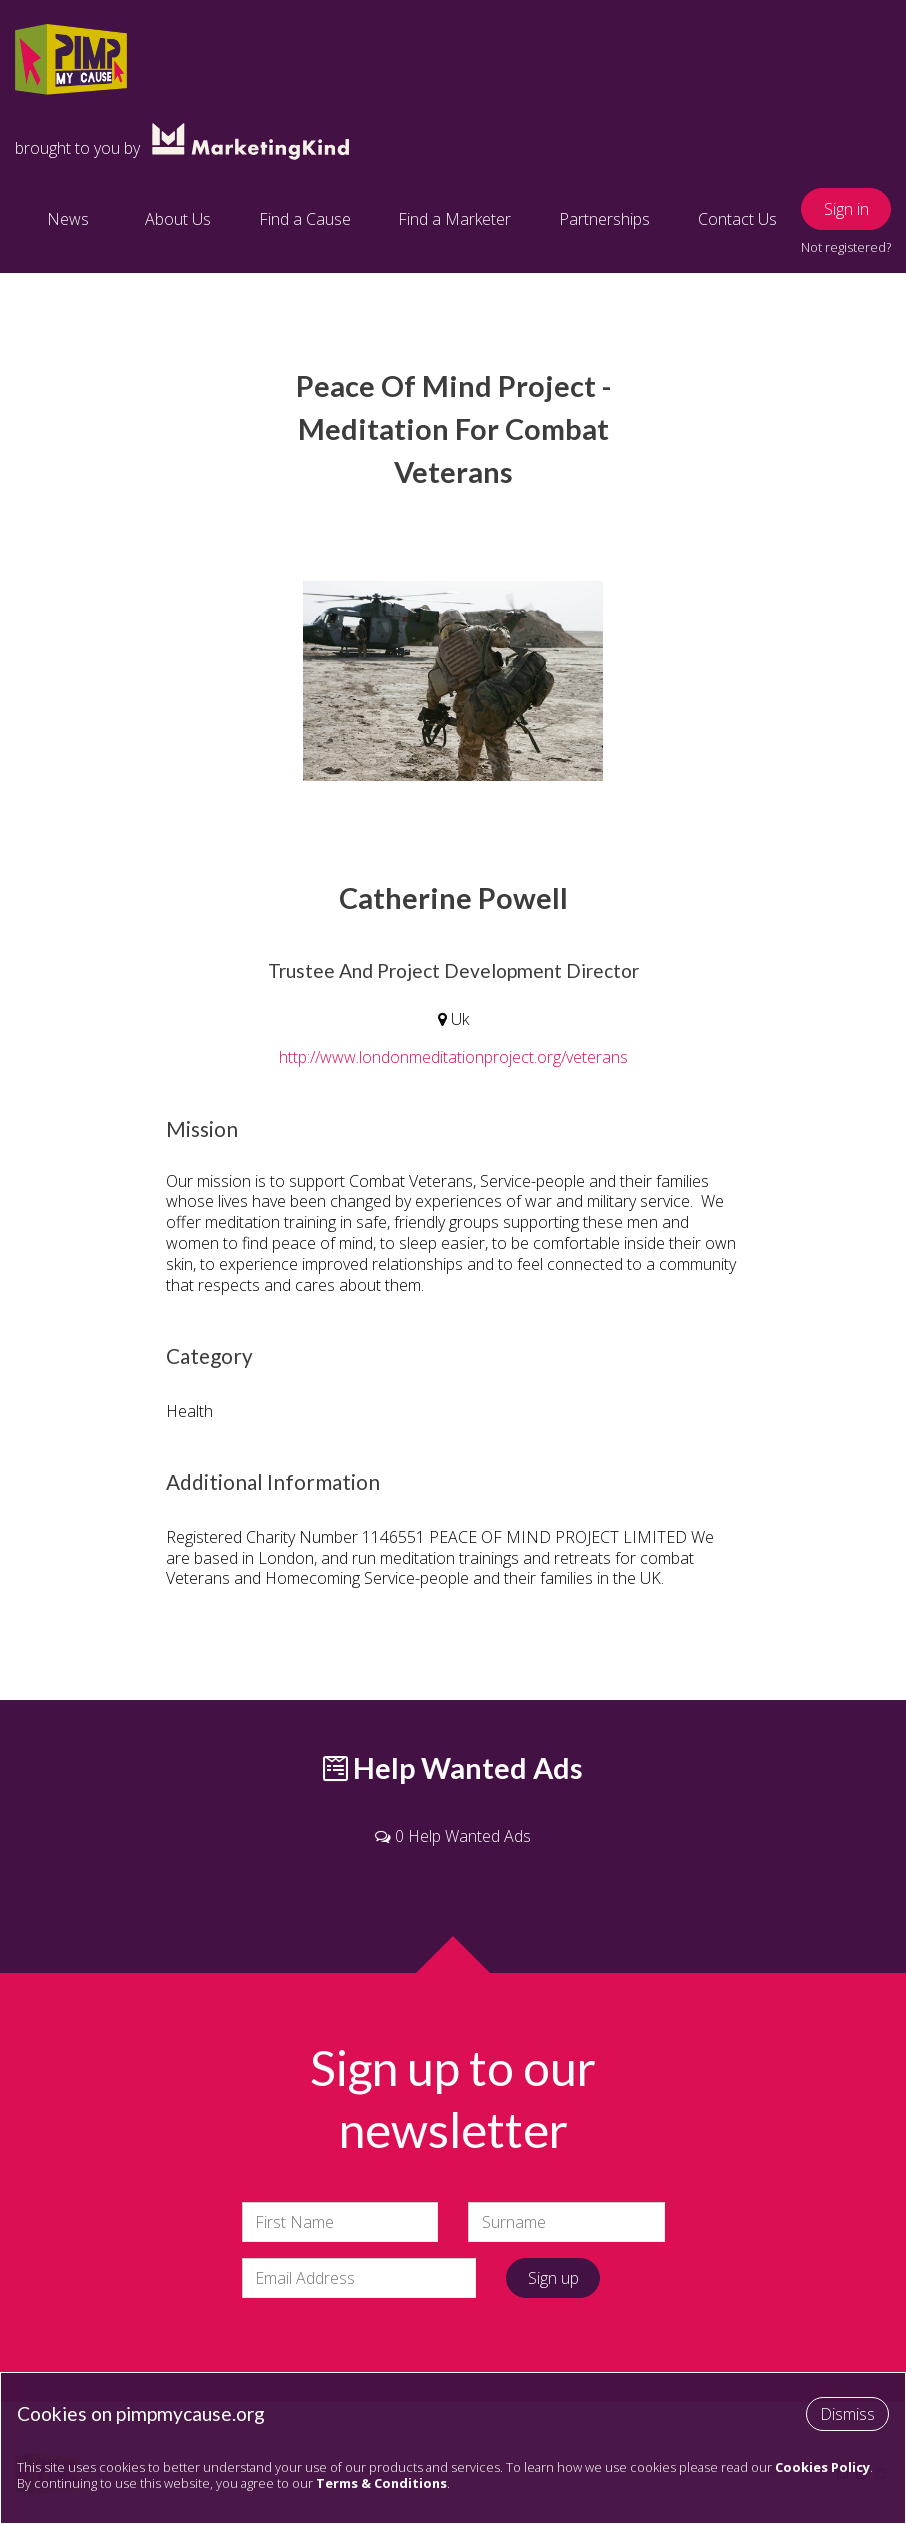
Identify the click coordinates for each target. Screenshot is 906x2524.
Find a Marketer (454, 219)
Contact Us (737, 219)
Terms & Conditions (381, 2483)
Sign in (846, 209)
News (68, 219)
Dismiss (847, 2414)
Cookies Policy (822, 2467)
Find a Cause (305, 219)
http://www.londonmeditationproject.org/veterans (453, 1057)
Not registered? (846, 247)
